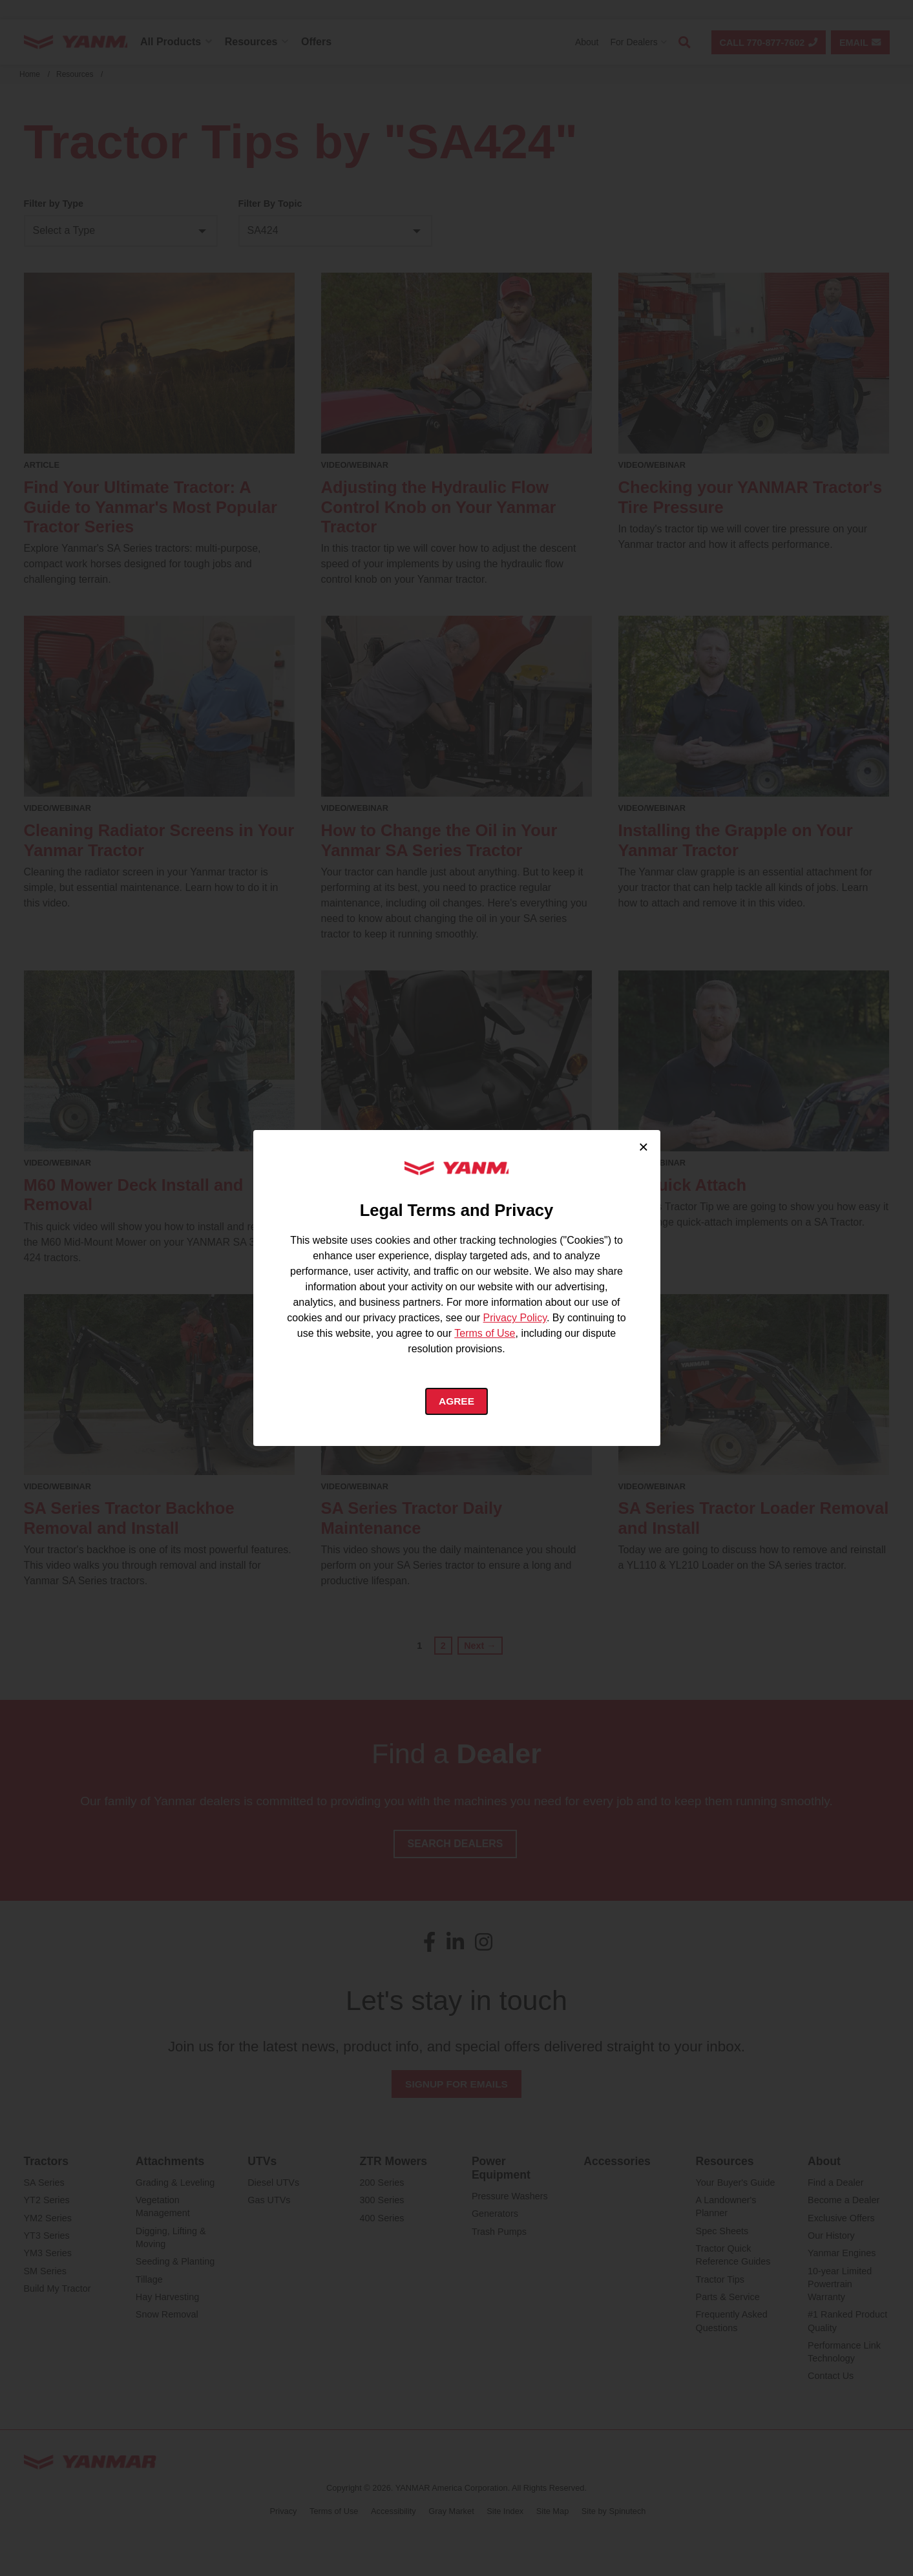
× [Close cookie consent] (643, 1145)
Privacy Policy (515, 1317)
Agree (456, 1401)
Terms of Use (484, 1333)
